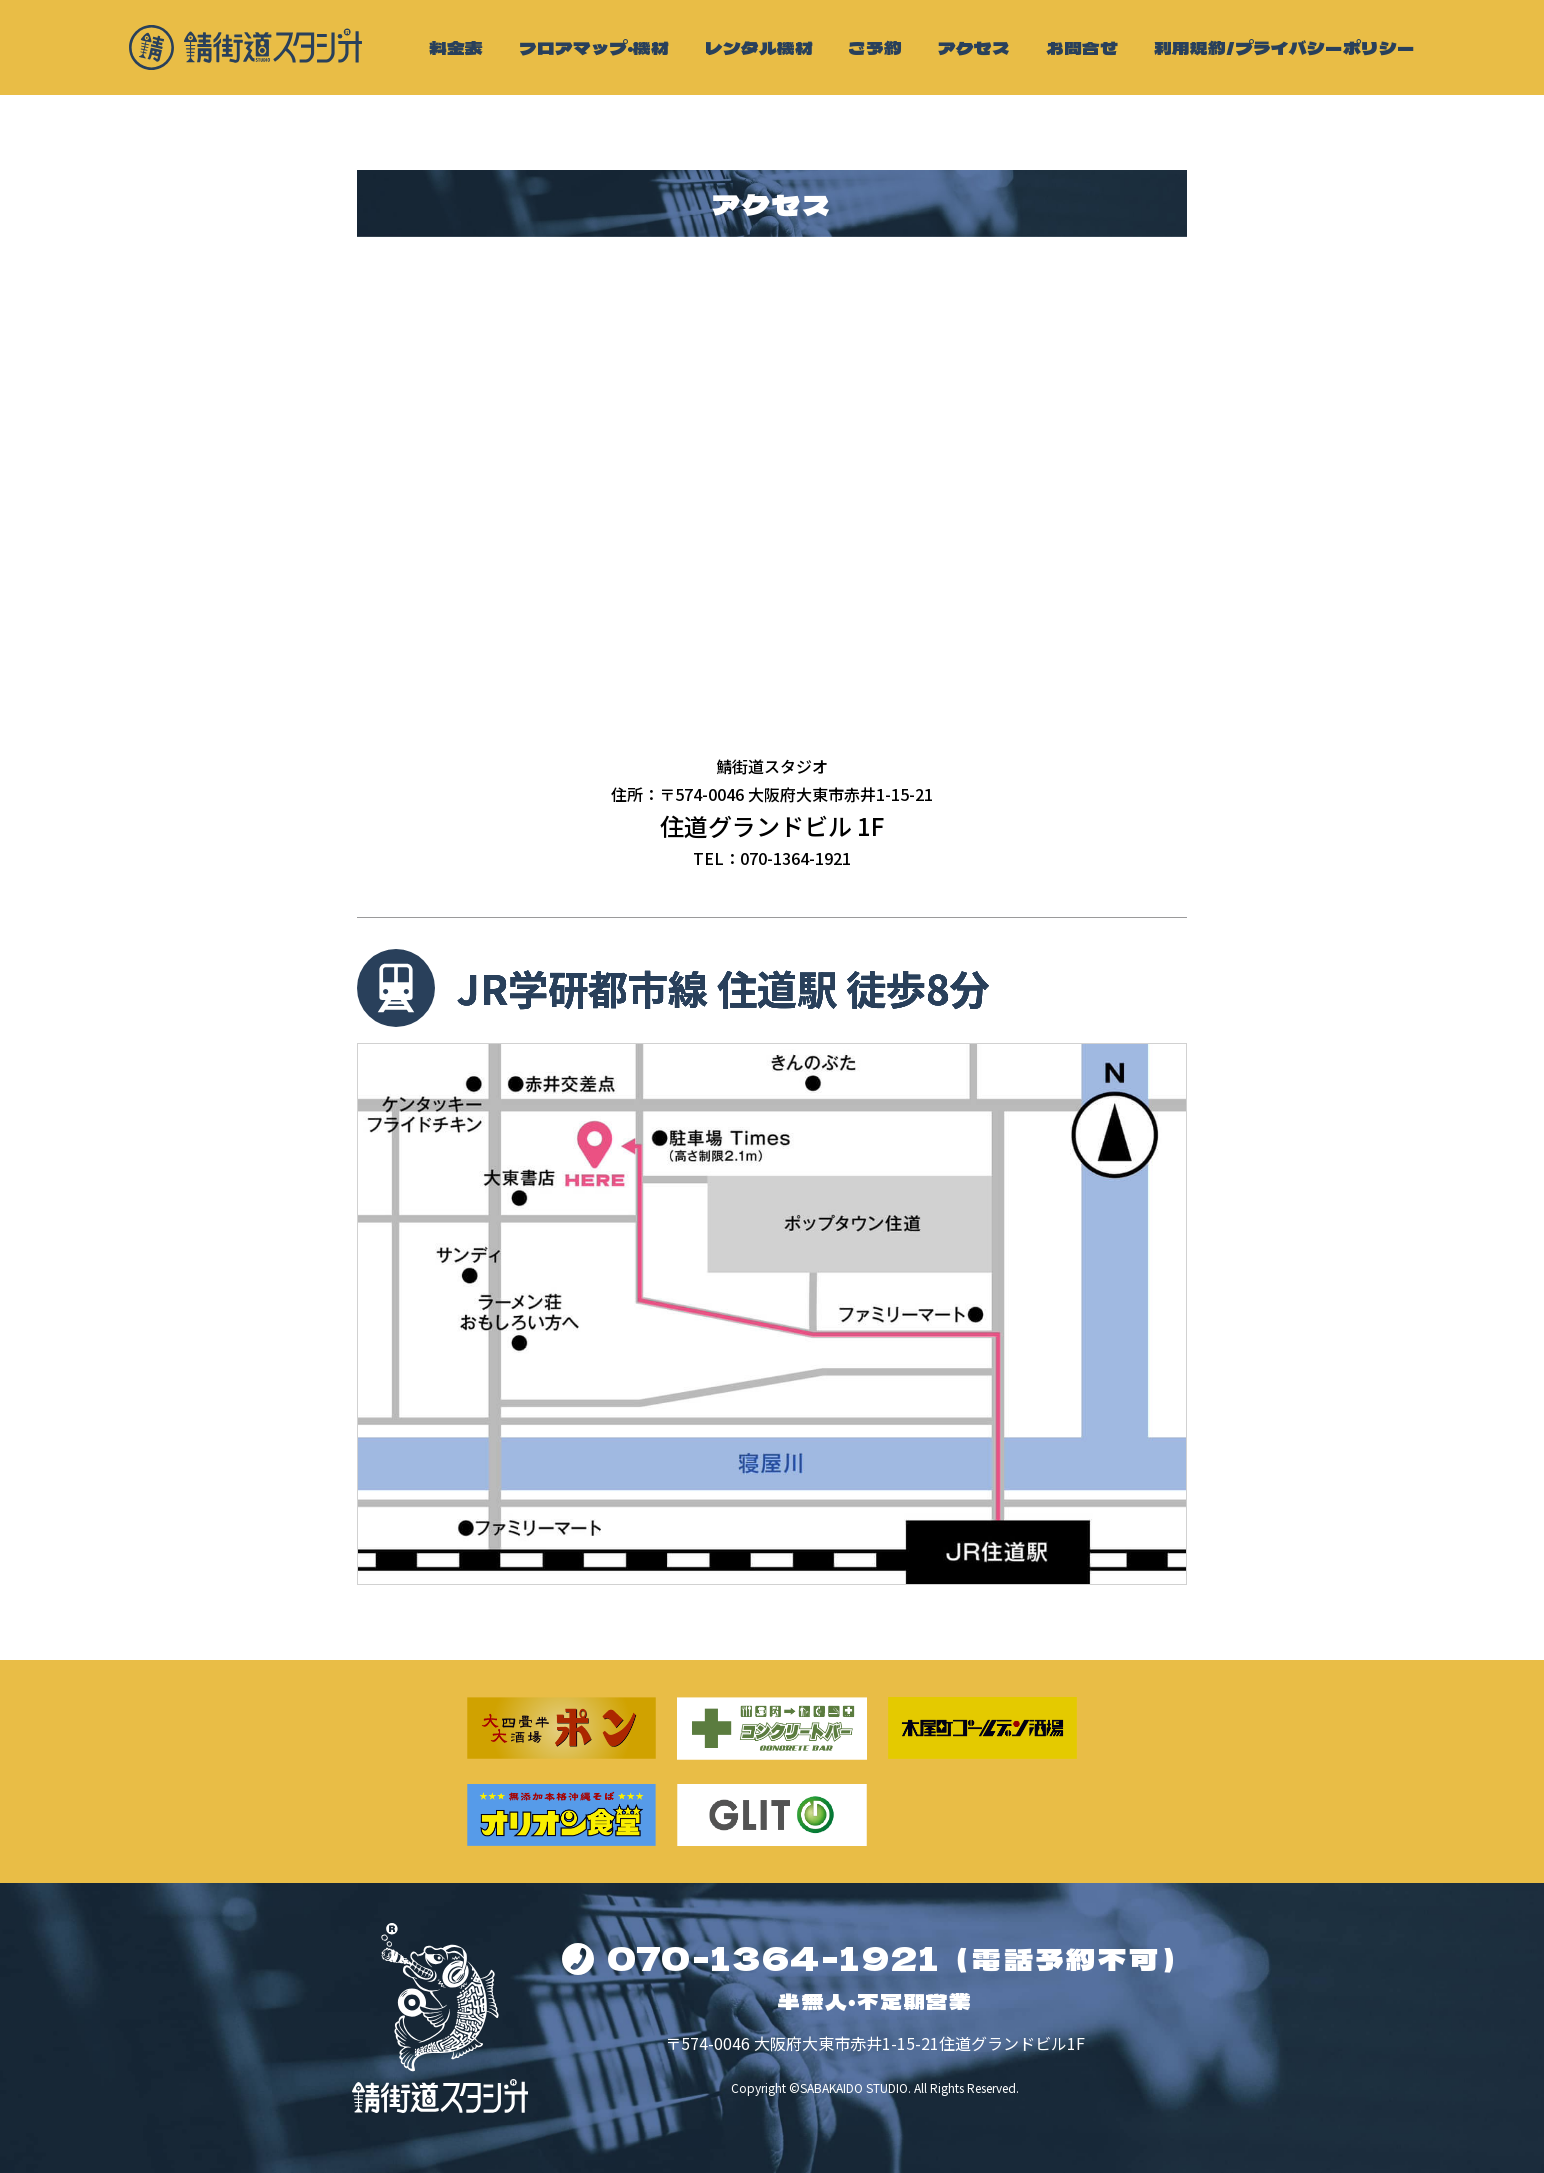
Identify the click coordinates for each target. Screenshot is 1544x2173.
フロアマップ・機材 (594, 47)
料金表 (456, 47)
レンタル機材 (759, 47)
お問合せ (1082, 47)
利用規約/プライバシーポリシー (1284, 47)
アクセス (974, 47)
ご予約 (875, 47)
